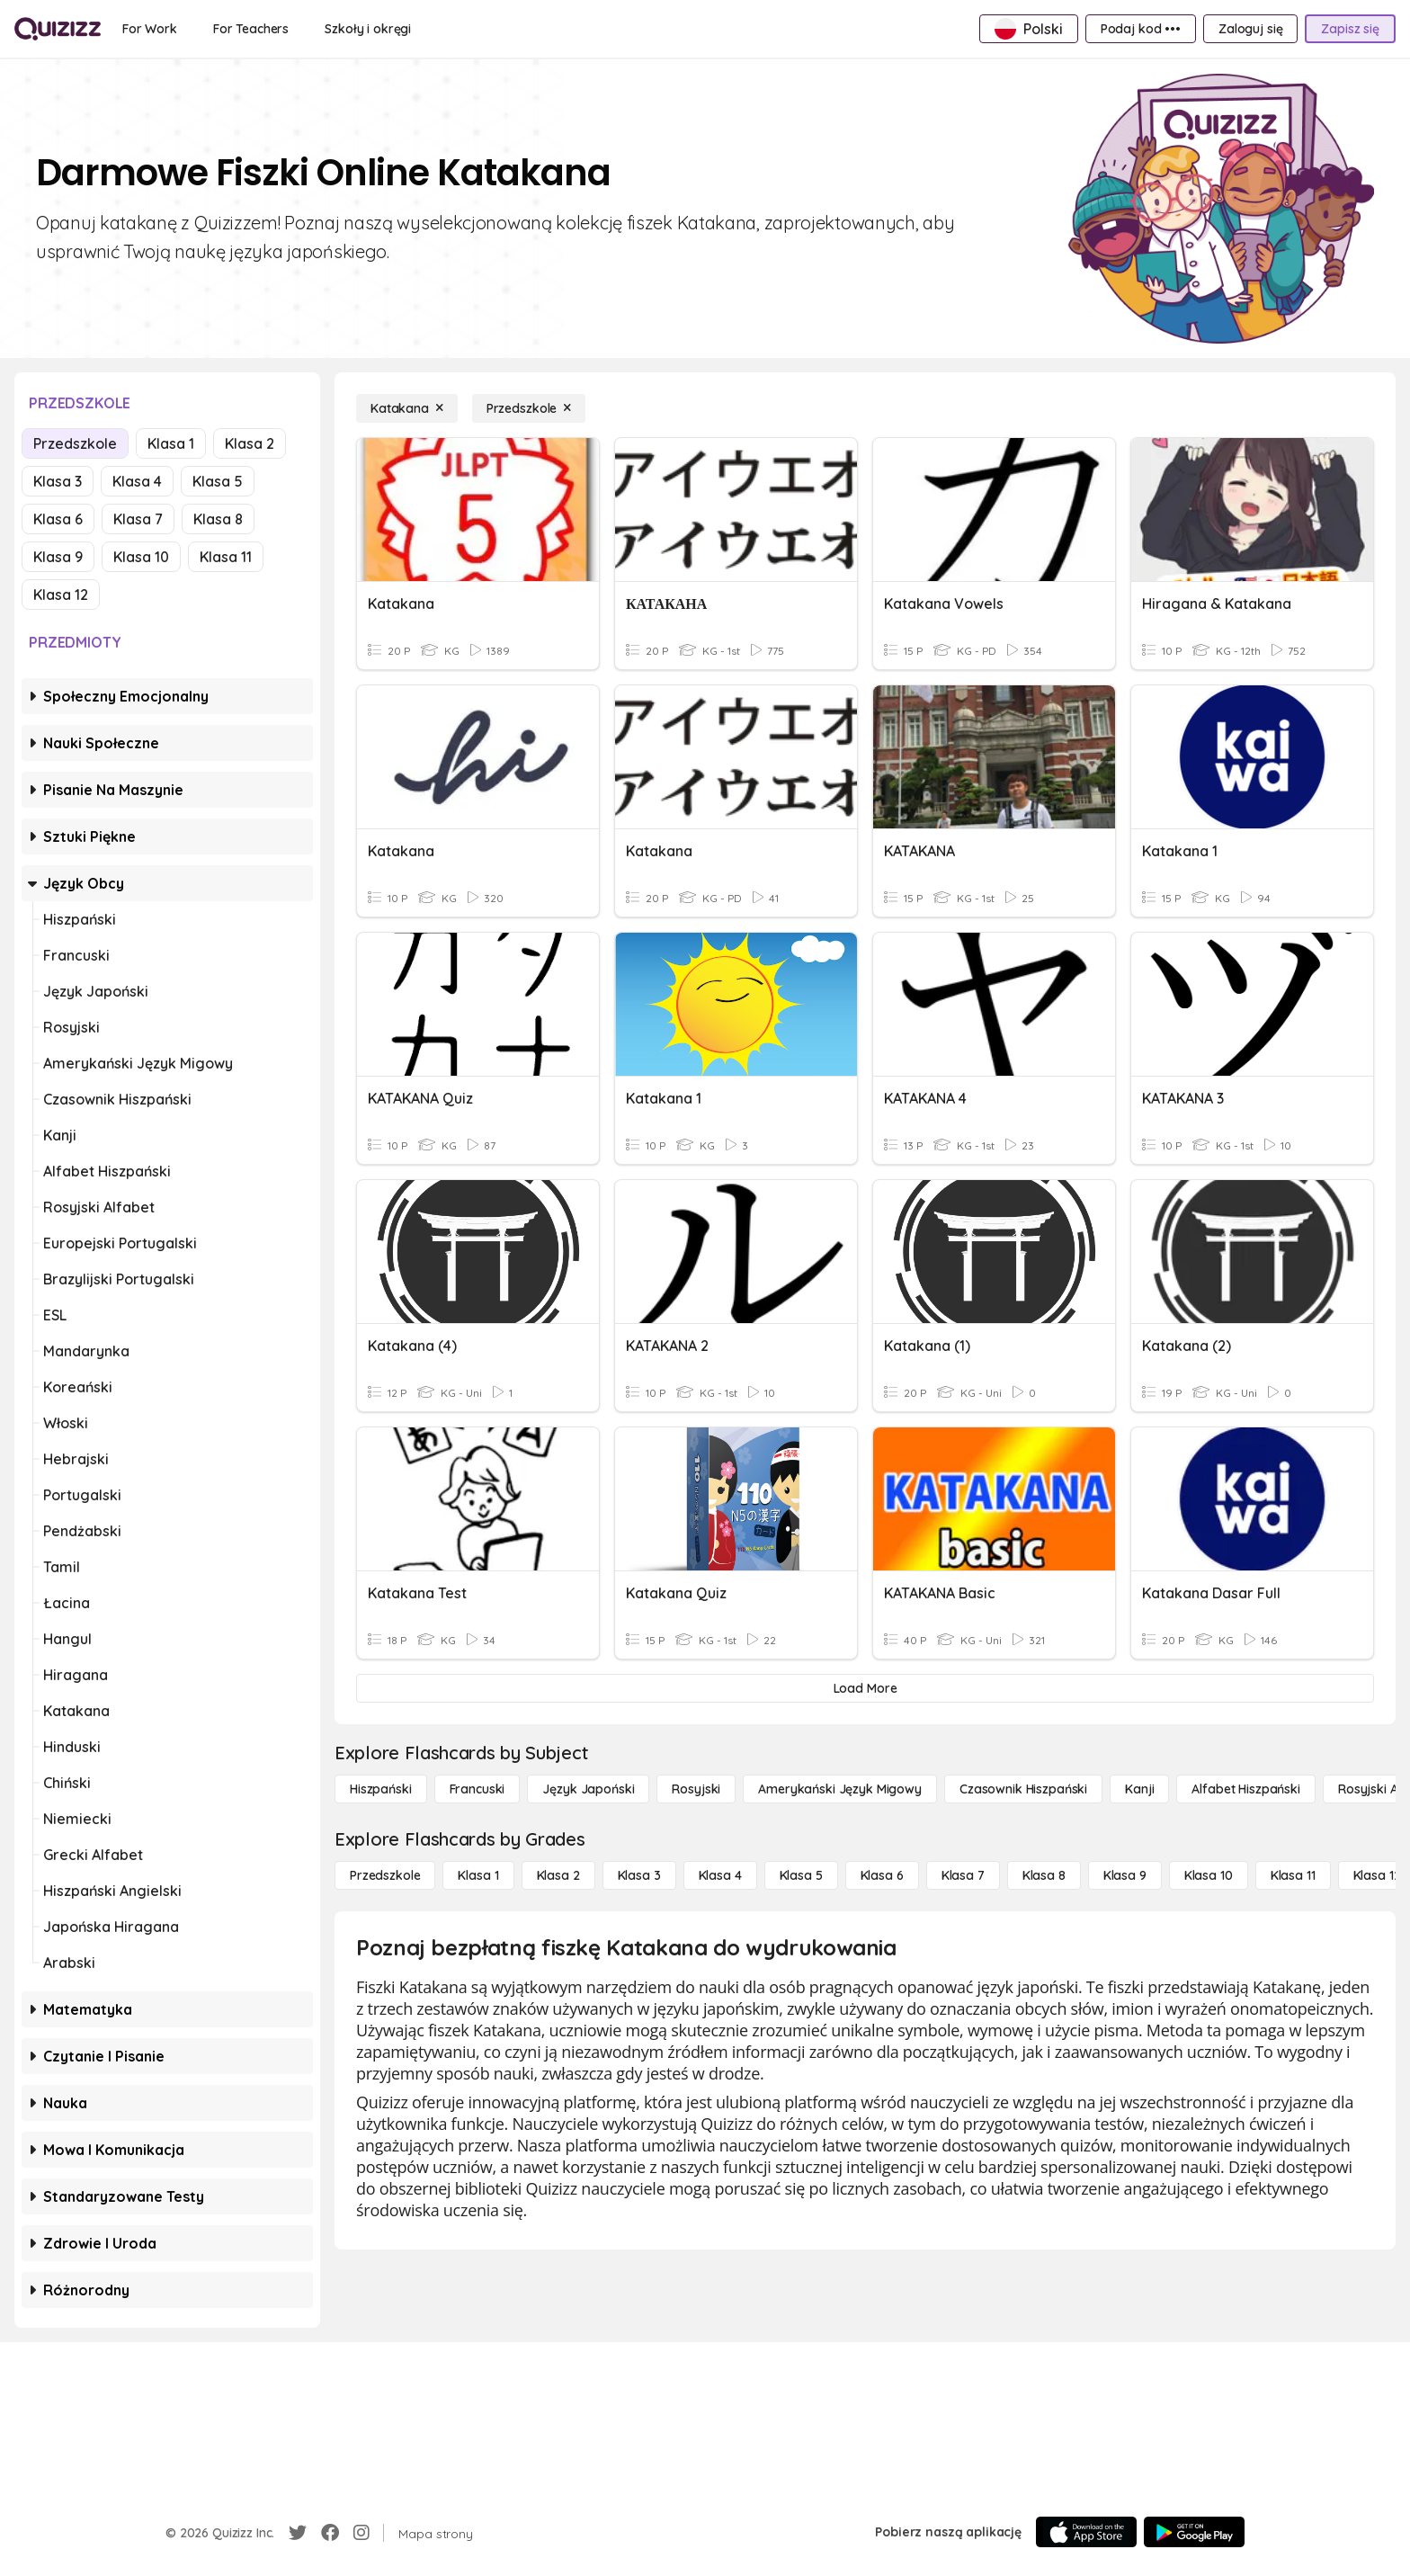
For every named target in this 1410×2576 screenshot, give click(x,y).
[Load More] (865, 1688)
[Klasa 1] (477, 1875)
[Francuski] (477, 1789)
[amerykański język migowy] (840, 1789)
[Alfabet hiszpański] (1245, 1789)
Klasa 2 (249, 443)
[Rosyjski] (696, 1789)
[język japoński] (588, 1789)
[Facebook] (330, 2532)
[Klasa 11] (1293, 1875)
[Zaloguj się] (1250, 28)
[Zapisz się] (1350, 28)
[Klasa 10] (1208, 1875)
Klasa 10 (141, 557)
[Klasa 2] (558, 1875)
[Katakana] (407, 408)
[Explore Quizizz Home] (57, 28)
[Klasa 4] (720, 1875)
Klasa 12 (60, 595)
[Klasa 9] (1125, 1875)
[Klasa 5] (801, 1875)
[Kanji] (1139, 1789)
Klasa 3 (57, 481)
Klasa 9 (58, 557)
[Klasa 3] (639, 1875)
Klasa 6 (58, 519)
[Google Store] (1194, 2532)
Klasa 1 (170, 443)
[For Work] (150, 28)
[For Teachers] (251, 28)
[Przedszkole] (528, 408)
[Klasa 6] (882, 1875)
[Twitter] (298, 2532)
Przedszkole (75, 443)
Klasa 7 (138, 519)
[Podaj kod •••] (1140, 28)
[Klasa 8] (1044, 1875)
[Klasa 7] (963, 1875)
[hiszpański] (381, 1789)
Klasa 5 (217, 481)
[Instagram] (361, 2532)
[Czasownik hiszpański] (1023, 1789)
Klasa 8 (218, 519)
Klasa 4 (137, 481)
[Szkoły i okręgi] (367, 28)
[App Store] (1086, 2532)
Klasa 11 (226, 557)
